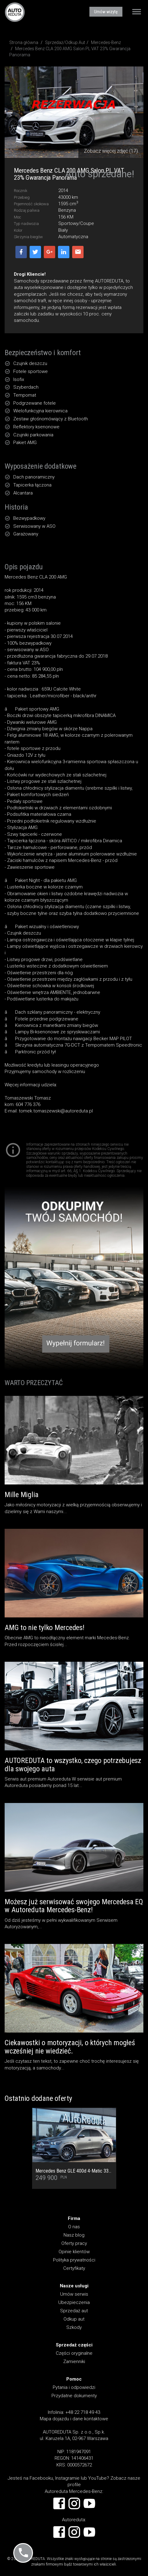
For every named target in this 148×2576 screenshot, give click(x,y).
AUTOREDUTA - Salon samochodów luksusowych (15, 12)
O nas (74, 2226)
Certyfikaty (74, 2268)
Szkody (74, 2327)
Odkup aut (74, 2319)
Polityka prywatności (74, 2260)
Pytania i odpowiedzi (74, 2387)
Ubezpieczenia (74, 2302)
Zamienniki (74, 2361)
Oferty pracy (74, 2243)
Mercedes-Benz (106, 42)
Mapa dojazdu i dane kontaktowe (74, 2419)
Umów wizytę (106, 11)
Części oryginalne (74, 2353)
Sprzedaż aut (74, 2311)
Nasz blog (74, 2235)
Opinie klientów (74, 2251)
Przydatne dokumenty (74, 2395)
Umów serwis (74, 2294)
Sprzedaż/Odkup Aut (65, 42)
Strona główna (23, 42)
